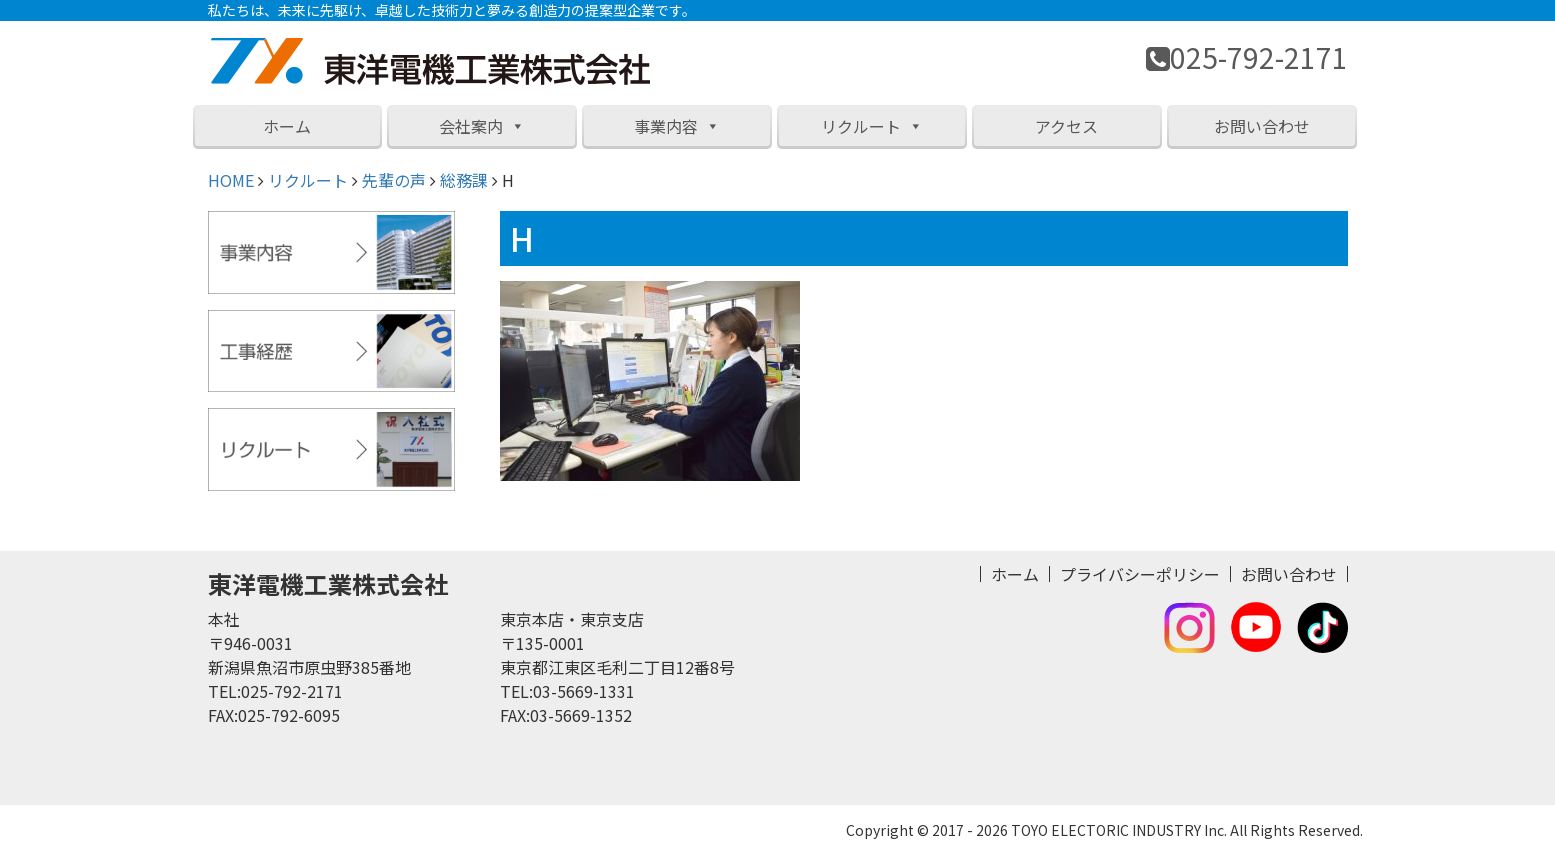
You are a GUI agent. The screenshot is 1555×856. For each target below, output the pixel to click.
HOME (231, 180)
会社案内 (482, 126)
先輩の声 (394, 180)
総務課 (464, 180)
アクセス (1066, 126)
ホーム (287, 126)
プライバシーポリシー (1140, 574)
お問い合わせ (1262, 126)
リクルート (872, 126)
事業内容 (677, 126)
